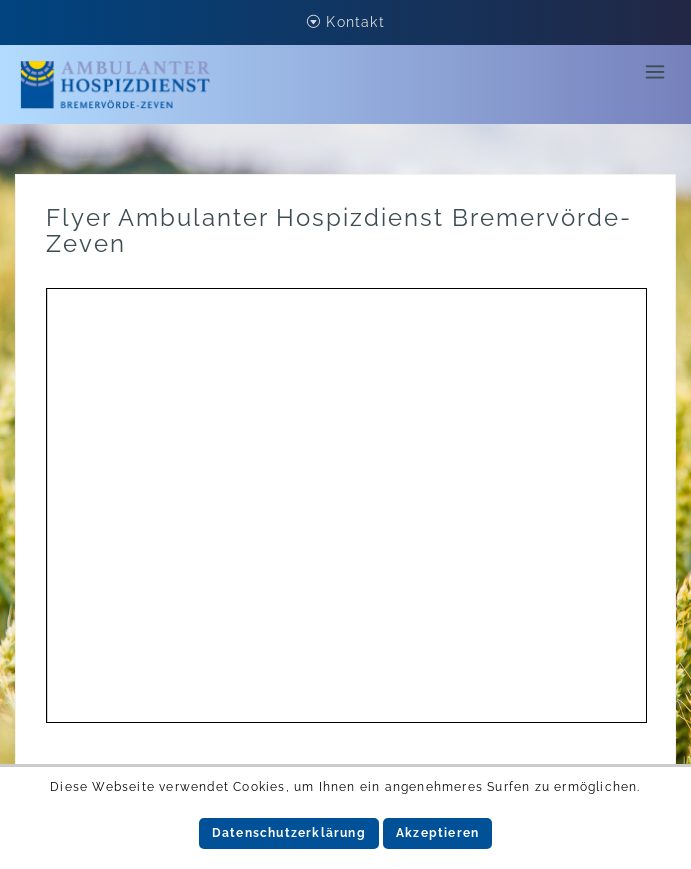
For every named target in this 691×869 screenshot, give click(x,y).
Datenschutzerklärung (289, 833)
